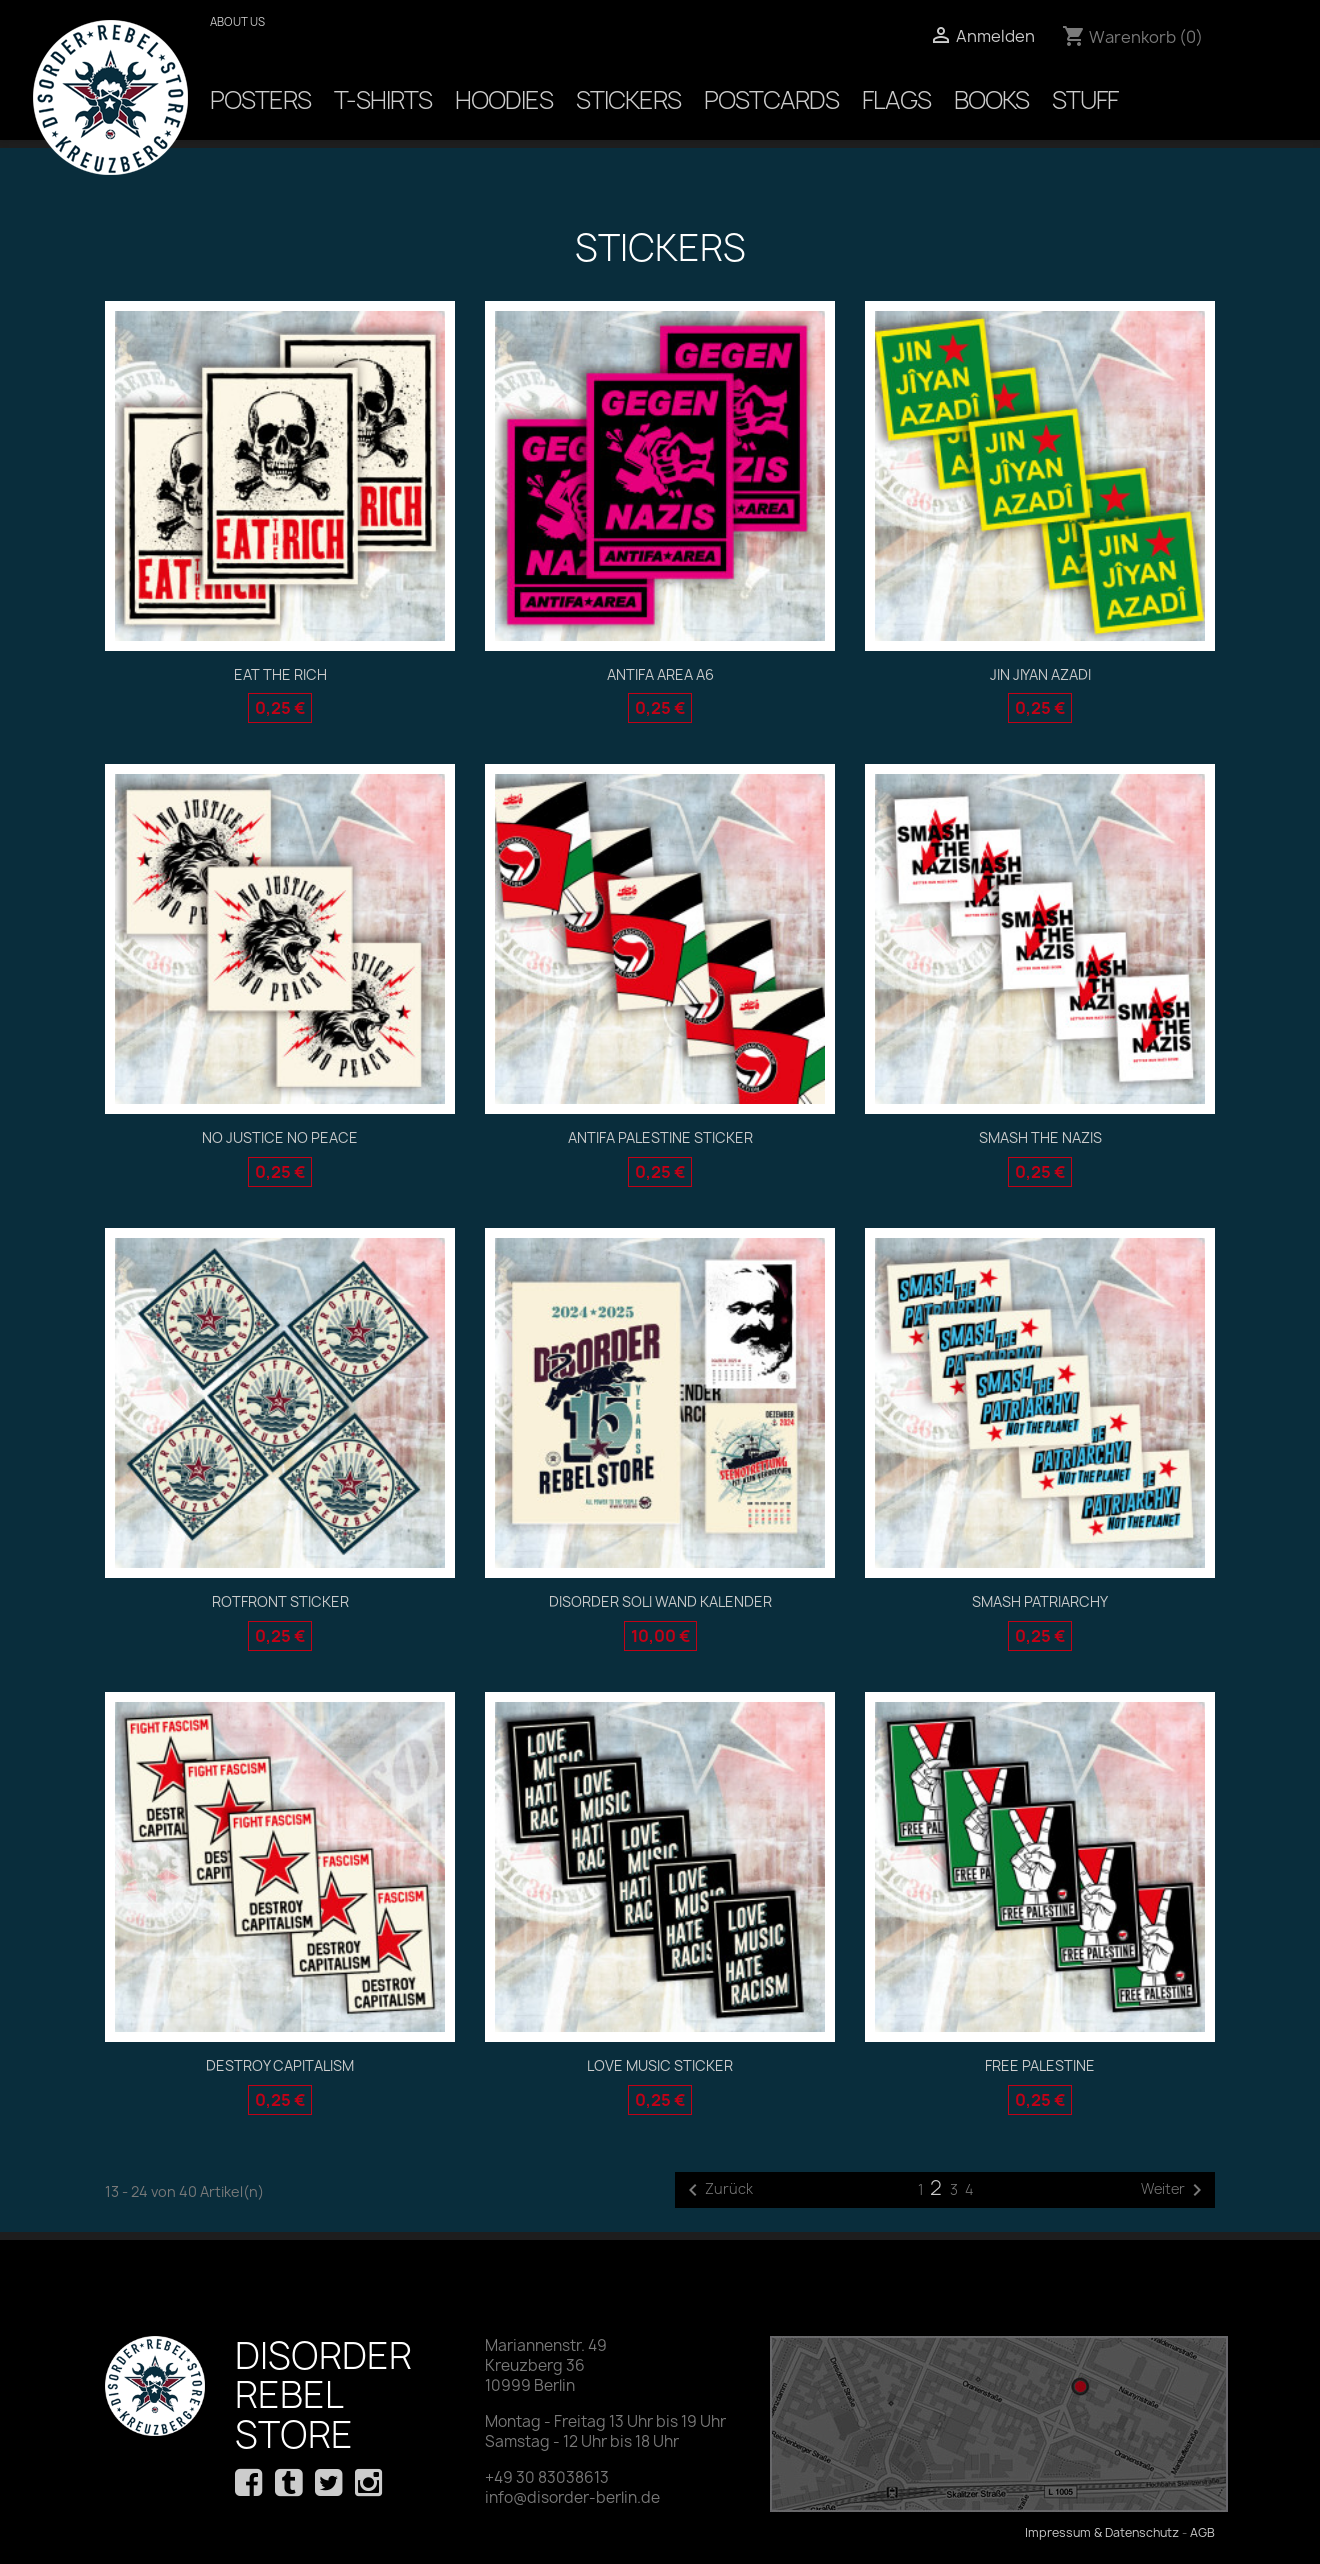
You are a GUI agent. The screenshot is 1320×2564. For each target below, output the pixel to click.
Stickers (628, 100)
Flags (896, 100)
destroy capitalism (280, 2065)
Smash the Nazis (1040, 1137)
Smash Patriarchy (1040, 1601)
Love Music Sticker (660, 2065)
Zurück (717, 2190)
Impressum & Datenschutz (1102, 2532)
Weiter (1175, 2190)
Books (991, 100)
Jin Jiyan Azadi (1040, 674)
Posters (260, 100)
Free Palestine (1040, 2065)
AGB (1202, 2532)
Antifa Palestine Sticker (660, 1137)
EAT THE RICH (280, 674)
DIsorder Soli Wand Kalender (660, 1601)
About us (237, 21)
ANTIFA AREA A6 (660, 674)
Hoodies (504, 100)
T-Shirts (383, 100)
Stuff (1085, 100)
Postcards (771, 100)
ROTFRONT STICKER (280, 1601)
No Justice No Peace (280, 1137)
